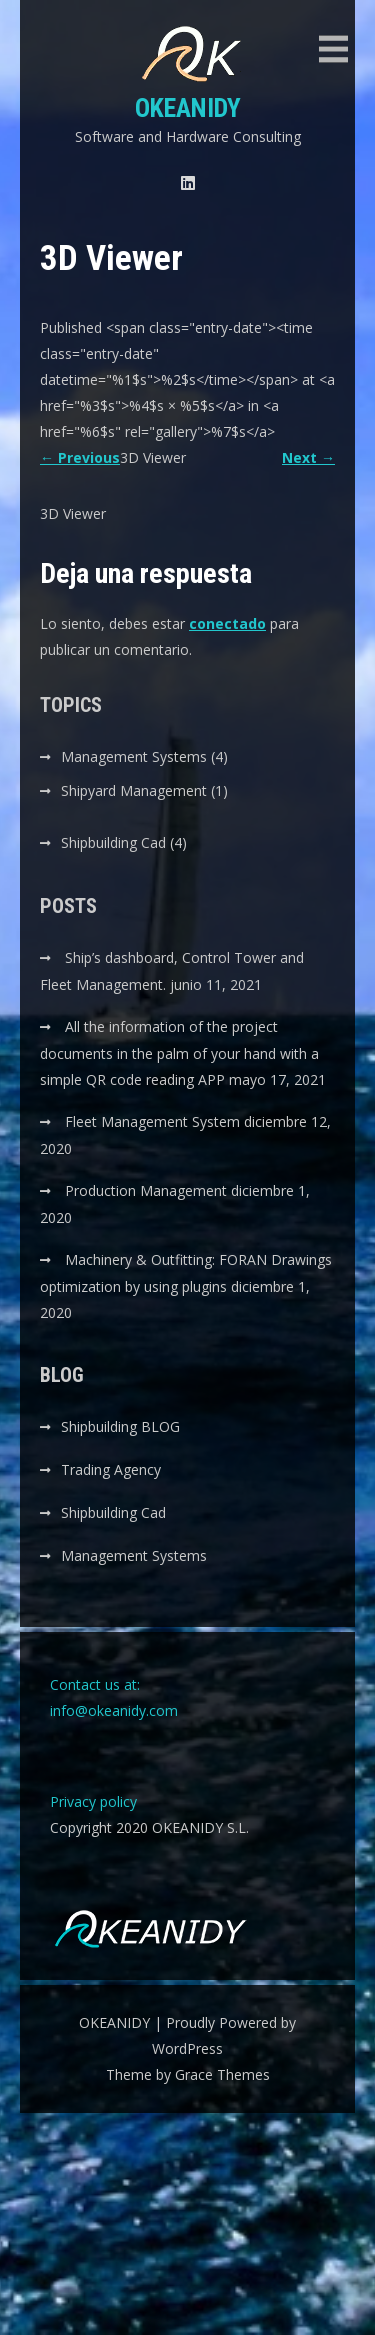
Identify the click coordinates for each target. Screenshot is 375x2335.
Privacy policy (93, 1801)
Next (308, 457)
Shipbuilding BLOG (120, 1426)
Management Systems (134, 756)
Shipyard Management (134, 790)
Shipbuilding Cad (113, 842)
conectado (227, 623)
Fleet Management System (152, 1121)
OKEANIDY (188, 108)
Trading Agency (111, 1469)
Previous (80, 457)
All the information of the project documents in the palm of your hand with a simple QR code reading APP (179, 1053)
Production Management (146, 1190)
